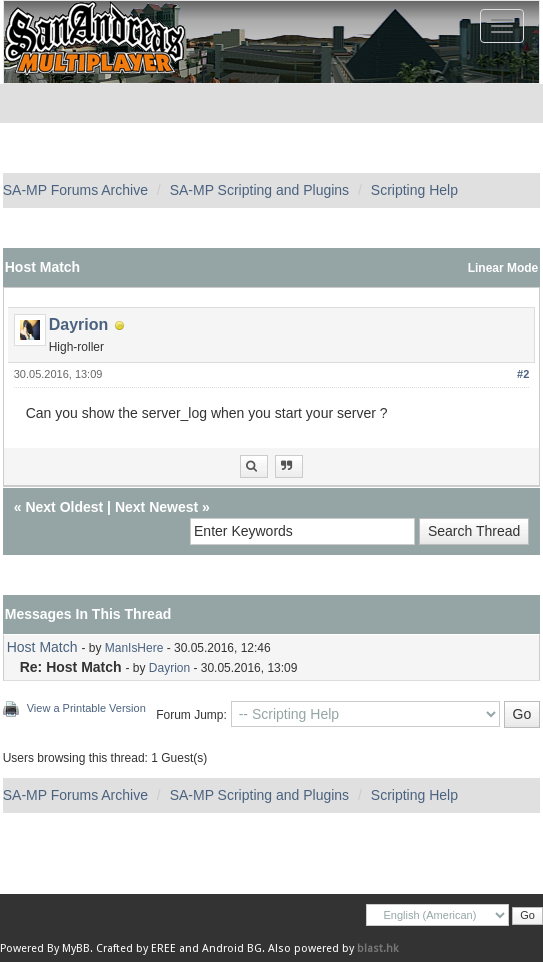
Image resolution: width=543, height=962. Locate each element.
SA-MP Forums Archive (75, 190)
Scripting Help (414, 190)
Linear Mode (503, 268)
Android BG (232, 948)
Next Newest (156, 507)
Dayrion (79, 324)
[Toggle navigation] (502, 26)
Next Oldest (64, 507)
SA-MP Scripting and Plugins (260, 190)
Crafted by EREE (136, 948)
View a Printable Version (86, 708)
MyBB (76, 948)
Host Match (42, 647)
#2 (523, 374)
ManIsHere (134, 648)
